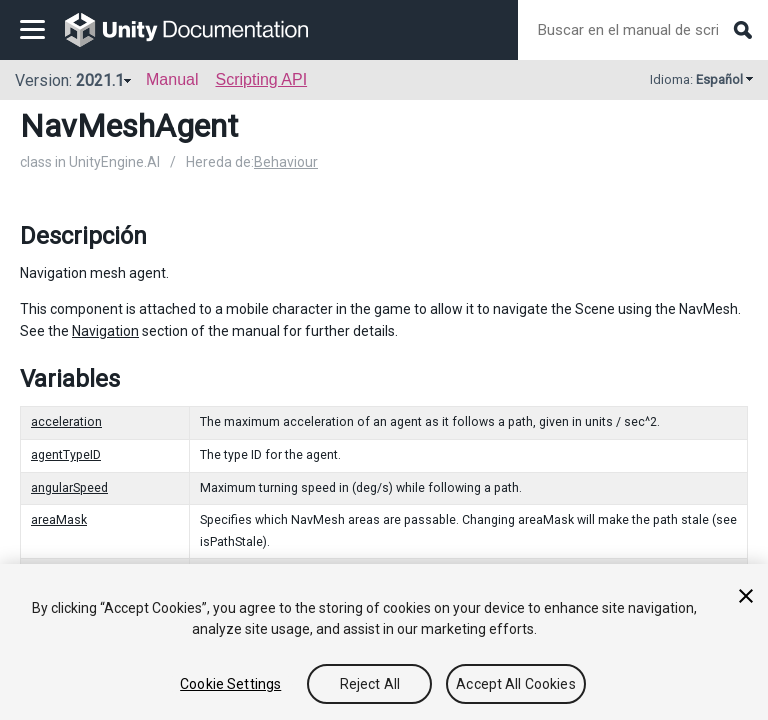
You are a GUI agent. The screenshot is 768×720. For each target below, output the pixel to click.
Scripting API (261, 79)
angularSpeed (69, 488)
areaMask (59, 520)
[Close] (746, 596)
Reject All (370, 684)
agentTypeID (66, 455)
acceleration (66, 422)
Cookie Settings (230, 684)
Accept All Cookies (516, 684)
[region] (384, 642)
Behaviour (286, 162)
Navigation (105, 331)
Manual (172, 79)
